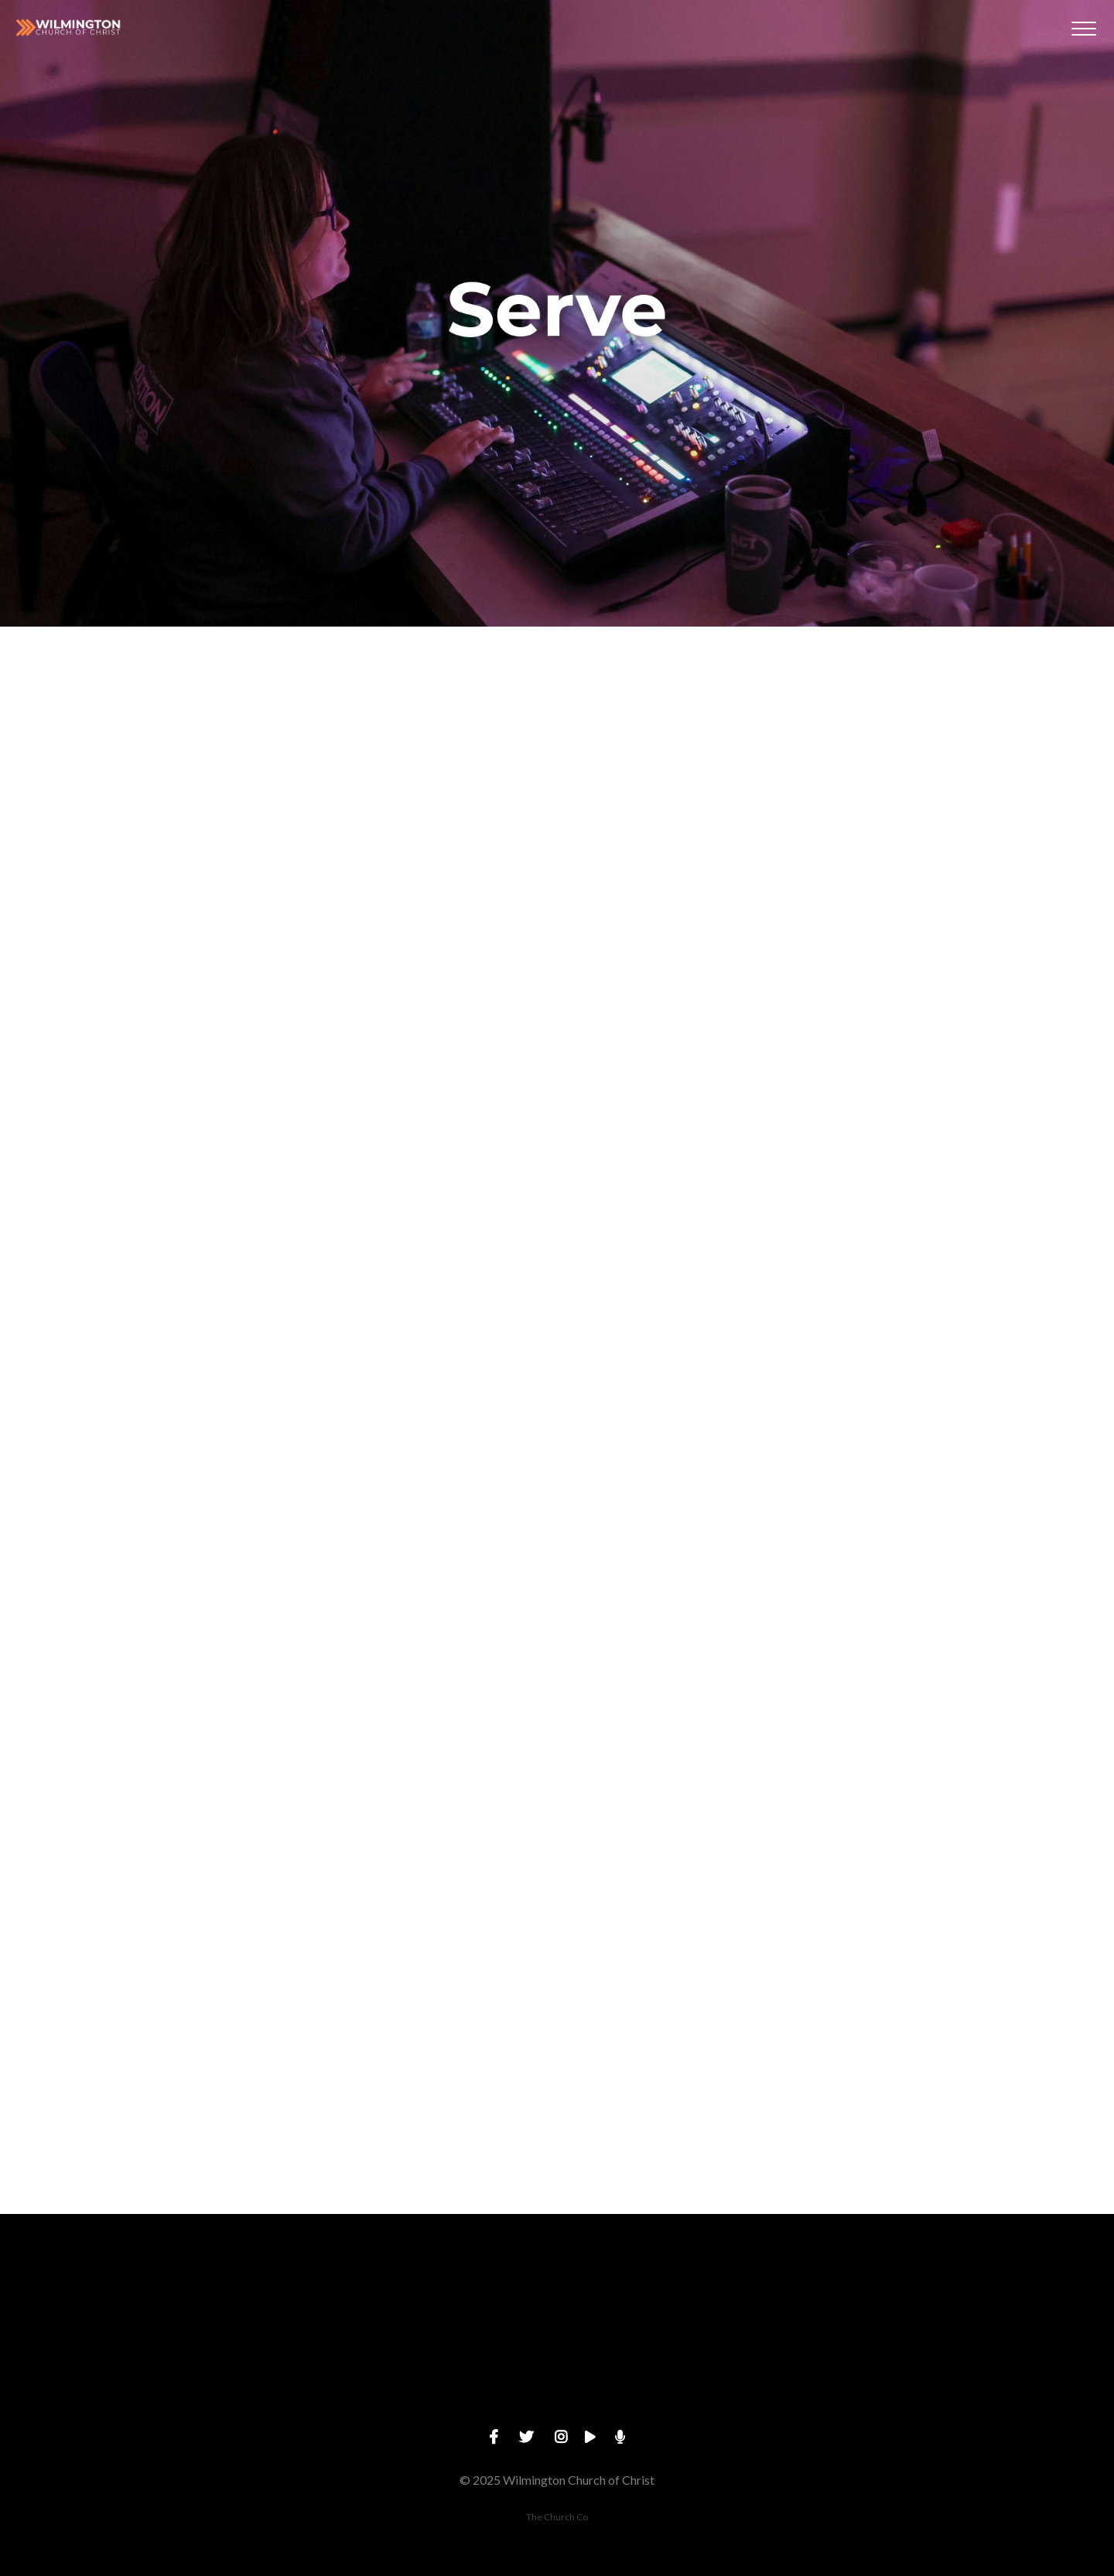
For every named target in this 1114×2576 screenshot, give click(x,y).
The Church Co (557, 2517)
